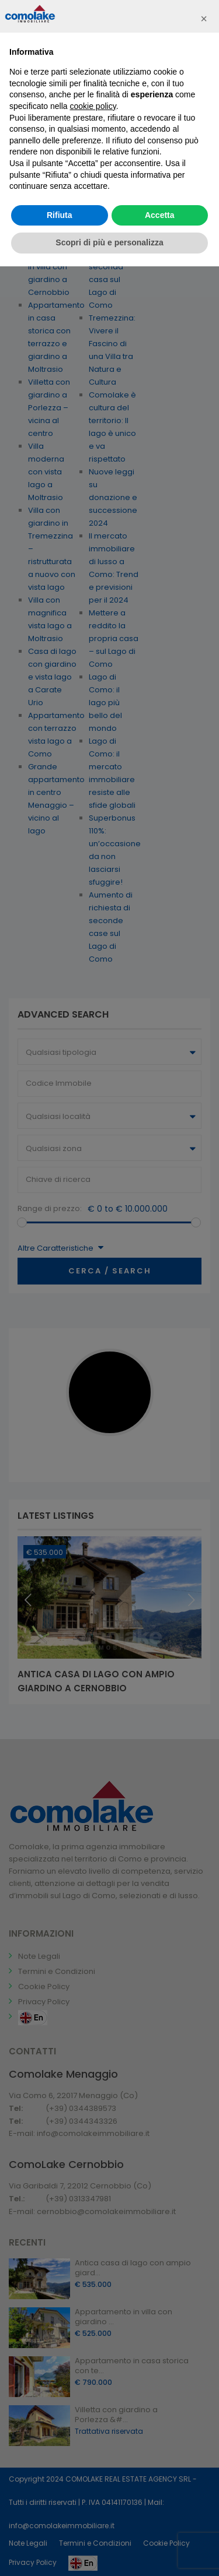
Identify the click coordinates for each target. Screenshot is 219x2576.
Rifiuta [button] (59, 215)
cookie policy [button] (93, 106)
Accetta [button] (160, 215)
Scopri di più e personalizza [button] (109, 242)
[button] (203, 18)
